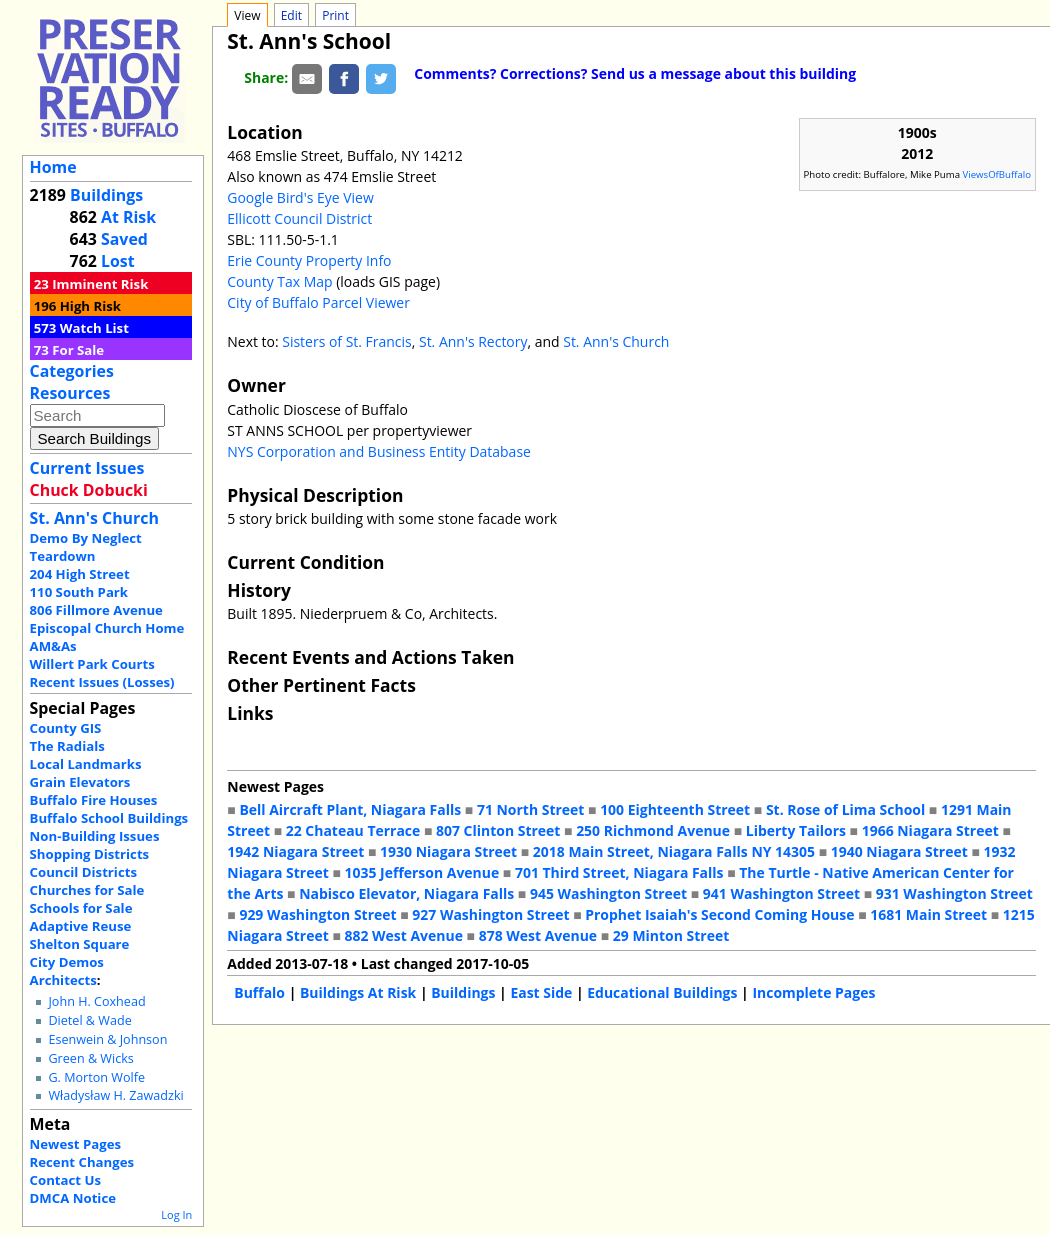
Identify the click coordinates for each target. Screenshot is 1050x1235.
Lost (118, 261)
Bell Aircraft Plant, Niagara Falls (350, 809)
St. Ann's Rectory (473, 341)
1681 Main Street (928, 914)
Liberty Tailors (796, 830)
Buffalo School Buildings (109, 818)
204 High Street (80, 574)
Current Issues (87, 468)
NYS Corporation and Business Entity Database (379, 451)
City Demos (67, 962)
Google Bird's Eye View (300, 197)
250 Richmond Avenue (653, 830)
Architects (63, 980)
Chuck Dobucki (89, 490)
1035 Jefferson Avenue (422, 872)
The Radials (67, 746)
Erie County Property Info (309, 260)
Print (335, 15)
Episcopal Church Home (107, 628)
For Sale (78, 350)
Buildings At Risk (358, 992)
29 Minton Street (671, 935)
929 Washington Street (317, 914)
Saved (124, 239)
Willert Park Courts (92, 664)
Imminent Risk (100, 284)
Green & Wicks (90, 1058)
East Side (541, 992)
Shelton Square (80, 944)
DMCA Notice (73, 1198)
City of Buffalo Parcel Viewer (318, 302)
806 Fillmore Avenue (96, 610)
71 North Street (531, 809)
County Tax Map (279, 281)
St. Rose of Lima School (845, 809)
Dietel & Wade (89, 1020)
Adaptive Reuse (81, 926)
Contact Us (65, 1180)
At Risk (128, 217)
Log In (176, 1214)
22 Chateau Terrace (353, 830)
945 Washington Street (608, 893)
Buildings (106, 195)
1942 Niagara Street (295, 851)
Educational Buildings (662, 992)
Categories (72, 371)
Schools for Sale (81, 908)
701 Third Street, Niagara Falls (619, 872)
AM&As (53, 646)
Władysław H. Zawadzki (115, 1095)
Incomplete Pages (813, 992)
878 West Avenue (538, 935)
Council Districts (83, 872)
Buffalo (259, 992)
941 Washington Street (781, 893)
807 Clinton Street (498, 830)
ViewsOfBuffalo (997, 174)
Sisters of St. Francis (346, 341)
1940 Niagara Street (899, 851)
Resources (70, 393)
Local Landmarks (86, 764)
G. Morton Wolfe (96, 1077)
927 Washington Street (490, 914)
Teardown (63, 556)
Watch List (94, 328)
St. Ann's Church (94, 518)
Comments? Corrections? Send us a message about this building (635, 73)
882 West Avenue (404, 935)
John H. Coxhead (96, 1001)
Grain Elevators (80, 782)
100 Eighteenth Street (675, 809)
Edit (291, 15)
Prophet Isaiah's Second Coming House (719, 914)
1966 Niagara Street (930, 830)
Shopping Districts (90, 854)
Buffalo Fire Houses (94, 800)
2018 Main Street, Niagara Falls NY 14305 (674, 851)
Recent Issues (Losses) (102, 682)
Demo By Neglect (86, 538)
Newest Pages (75, 1144)
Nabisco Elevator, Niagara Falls (406, 893)
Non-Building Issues (95, 836)
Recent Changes (82, 1162)
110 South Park (79, 592)
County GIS (66, 728)
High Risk (90, 306)
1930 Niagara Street (448, 851)
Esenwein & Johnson (107, 1039)
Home (53, 167)
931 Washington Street (954, 893)
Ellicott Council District (299, 218)
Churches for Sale (87, 890)
